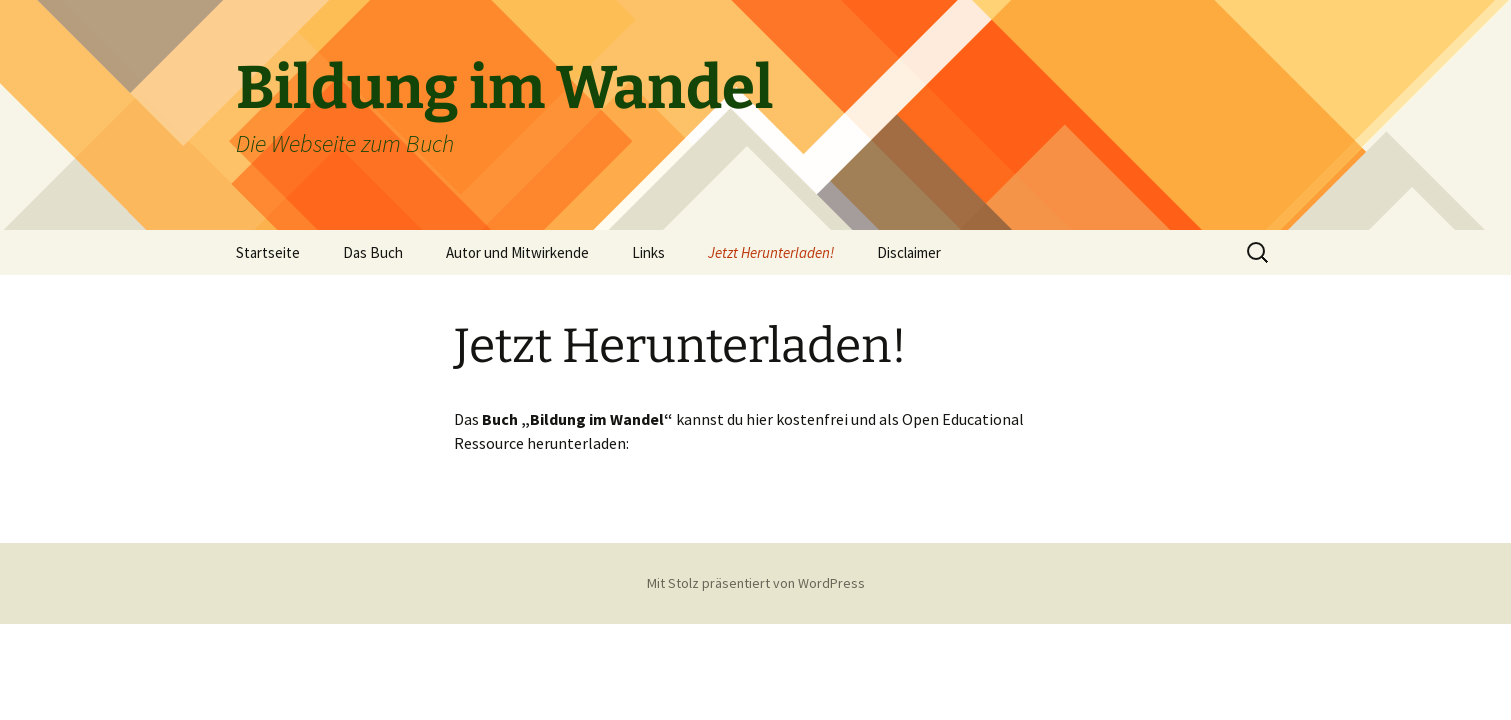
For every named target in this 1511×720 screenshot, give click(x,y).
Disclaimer (909, 252)
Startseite (268, 252)
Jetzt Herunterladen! (771, 252)
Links (648, 252)
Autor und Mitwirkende (517, 252)
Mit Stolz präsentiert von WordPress (756, 583)
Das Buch (373, 252)
